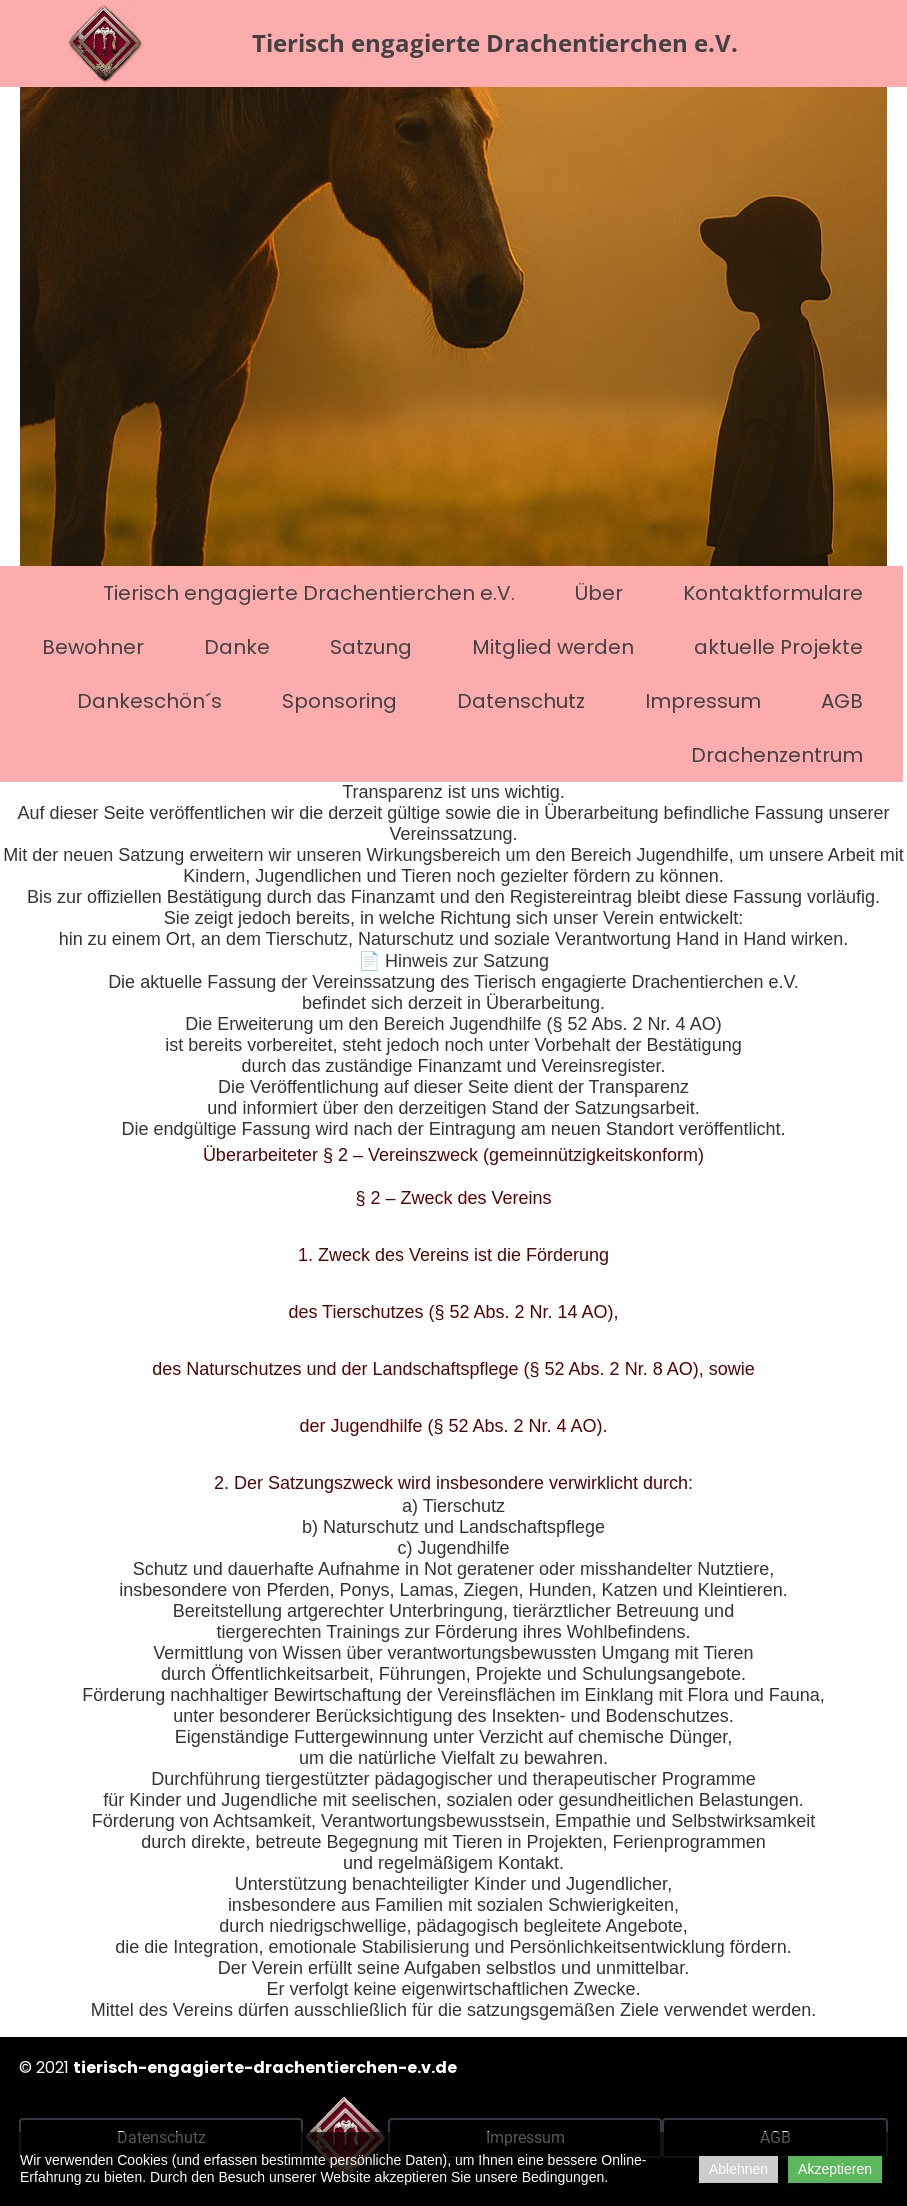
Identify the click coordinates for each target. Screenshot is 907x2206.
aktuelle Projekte (778, 647)
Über (599, 593)
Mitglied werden (553, 647)
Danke (237, 647)
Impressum (703, 701)
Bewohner (93, 647)
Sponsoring (339, 701)
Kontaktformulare (773, 593)
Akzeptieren (835, 2169)
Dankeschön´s (149, 701)
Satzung (371, 647)
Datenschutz (521, 701)
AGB (842, 701)
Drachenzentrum (777, 755)
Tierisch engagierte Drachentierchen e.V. (309, 593)
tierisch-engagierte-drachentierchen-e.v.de (265, 2067)
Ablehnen (738, 2169)
